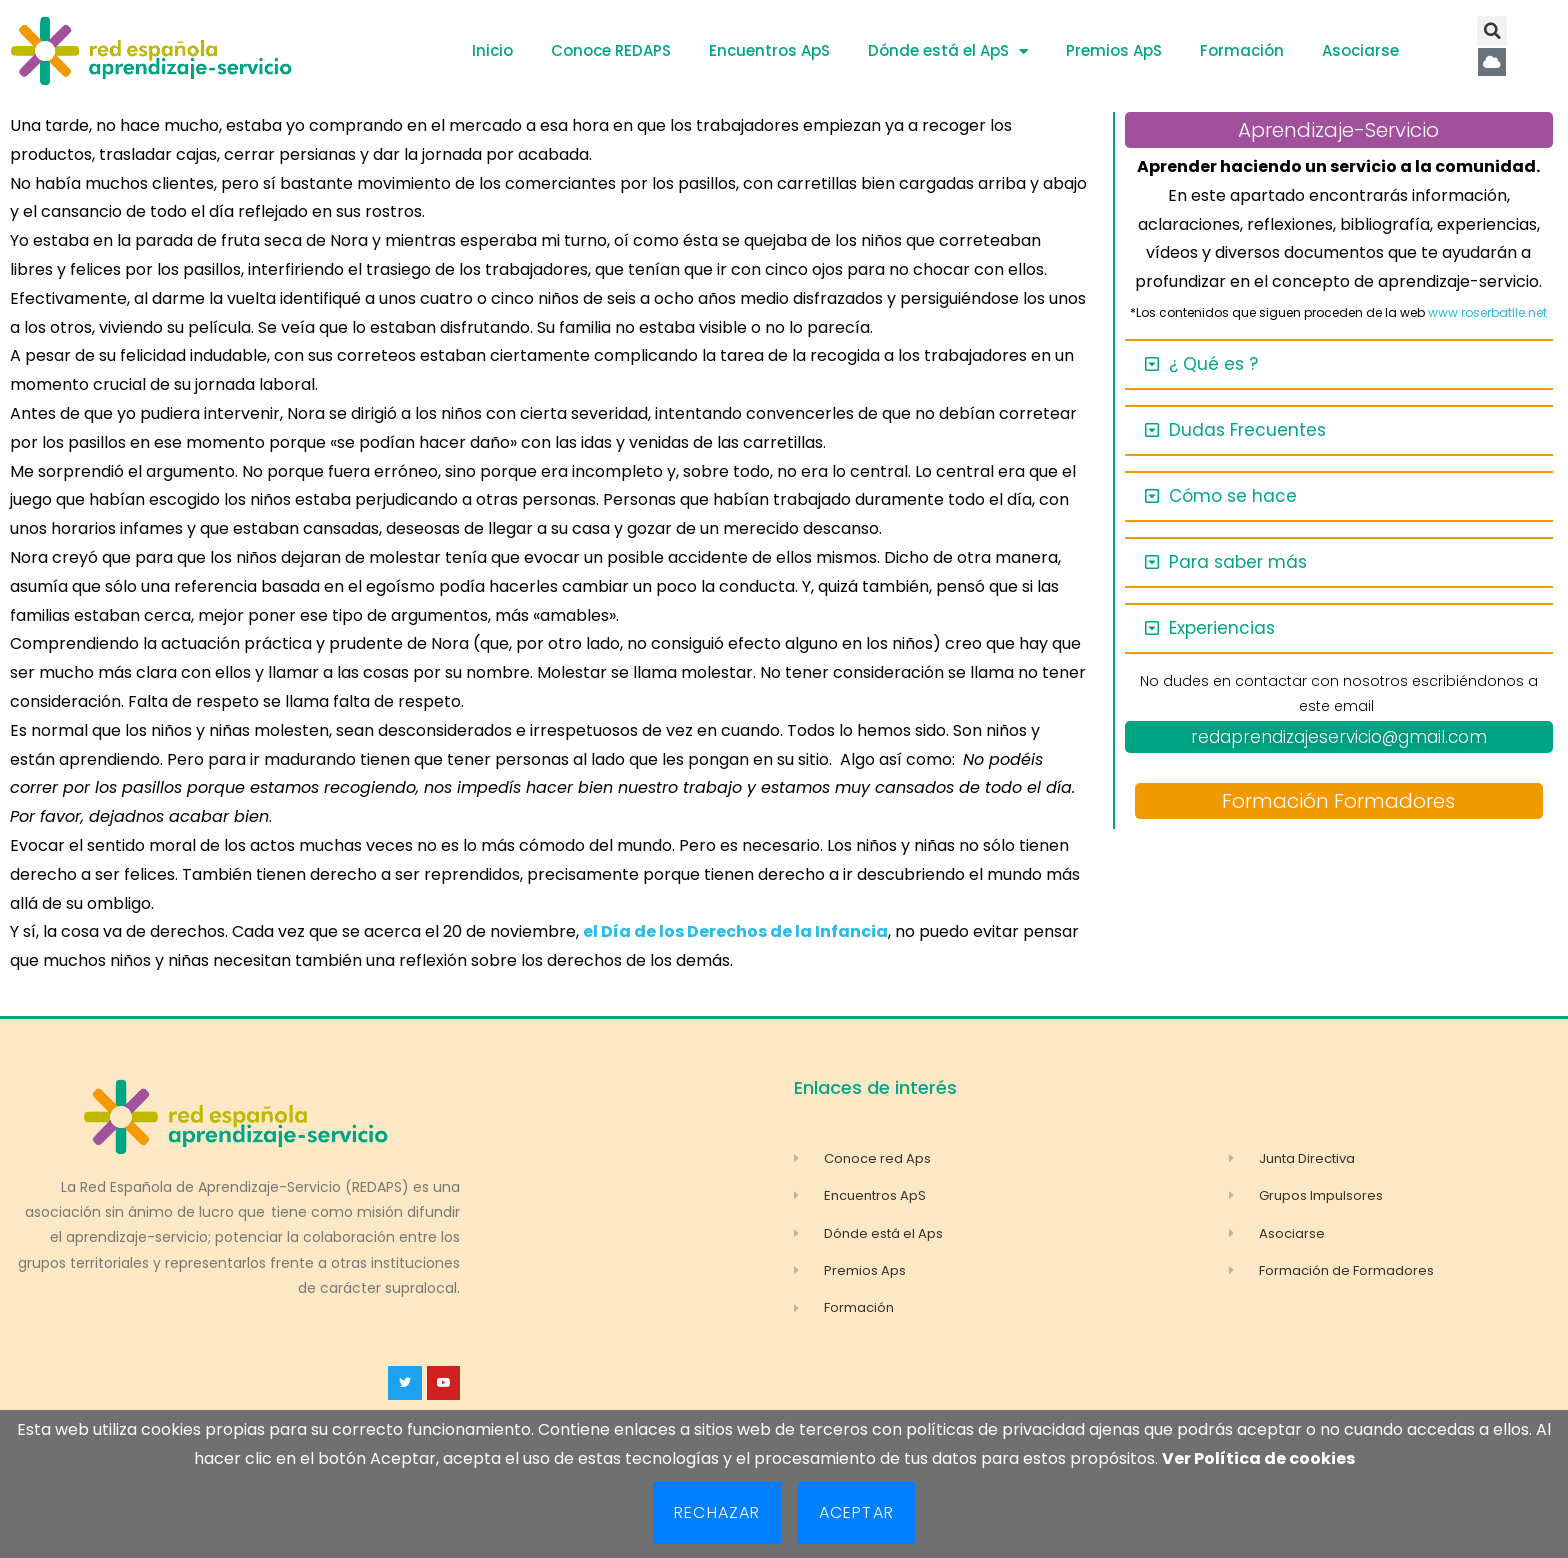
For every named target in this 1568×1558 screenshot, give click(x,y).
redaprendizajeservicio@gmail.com (1339, 737)
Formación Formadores (1338, 801)
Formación (1242, 50)
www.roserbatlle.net (1487, 312)
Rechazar (717, 1512)
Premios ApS (1114, 50)
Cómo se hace (1233, 496)
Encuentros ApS (769, 50)
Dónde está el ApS (948, 51)
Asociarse (1360, 50)
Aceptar (856, 1512)
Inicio (492, 50)
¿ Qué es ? (1213, 364)
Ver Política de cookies (1258, 1458)
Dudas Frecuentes (1247, 430)
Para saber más (1238, 562)
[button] (1492, 31)
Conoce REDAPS (611, 50)
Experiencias (1222, 628)
